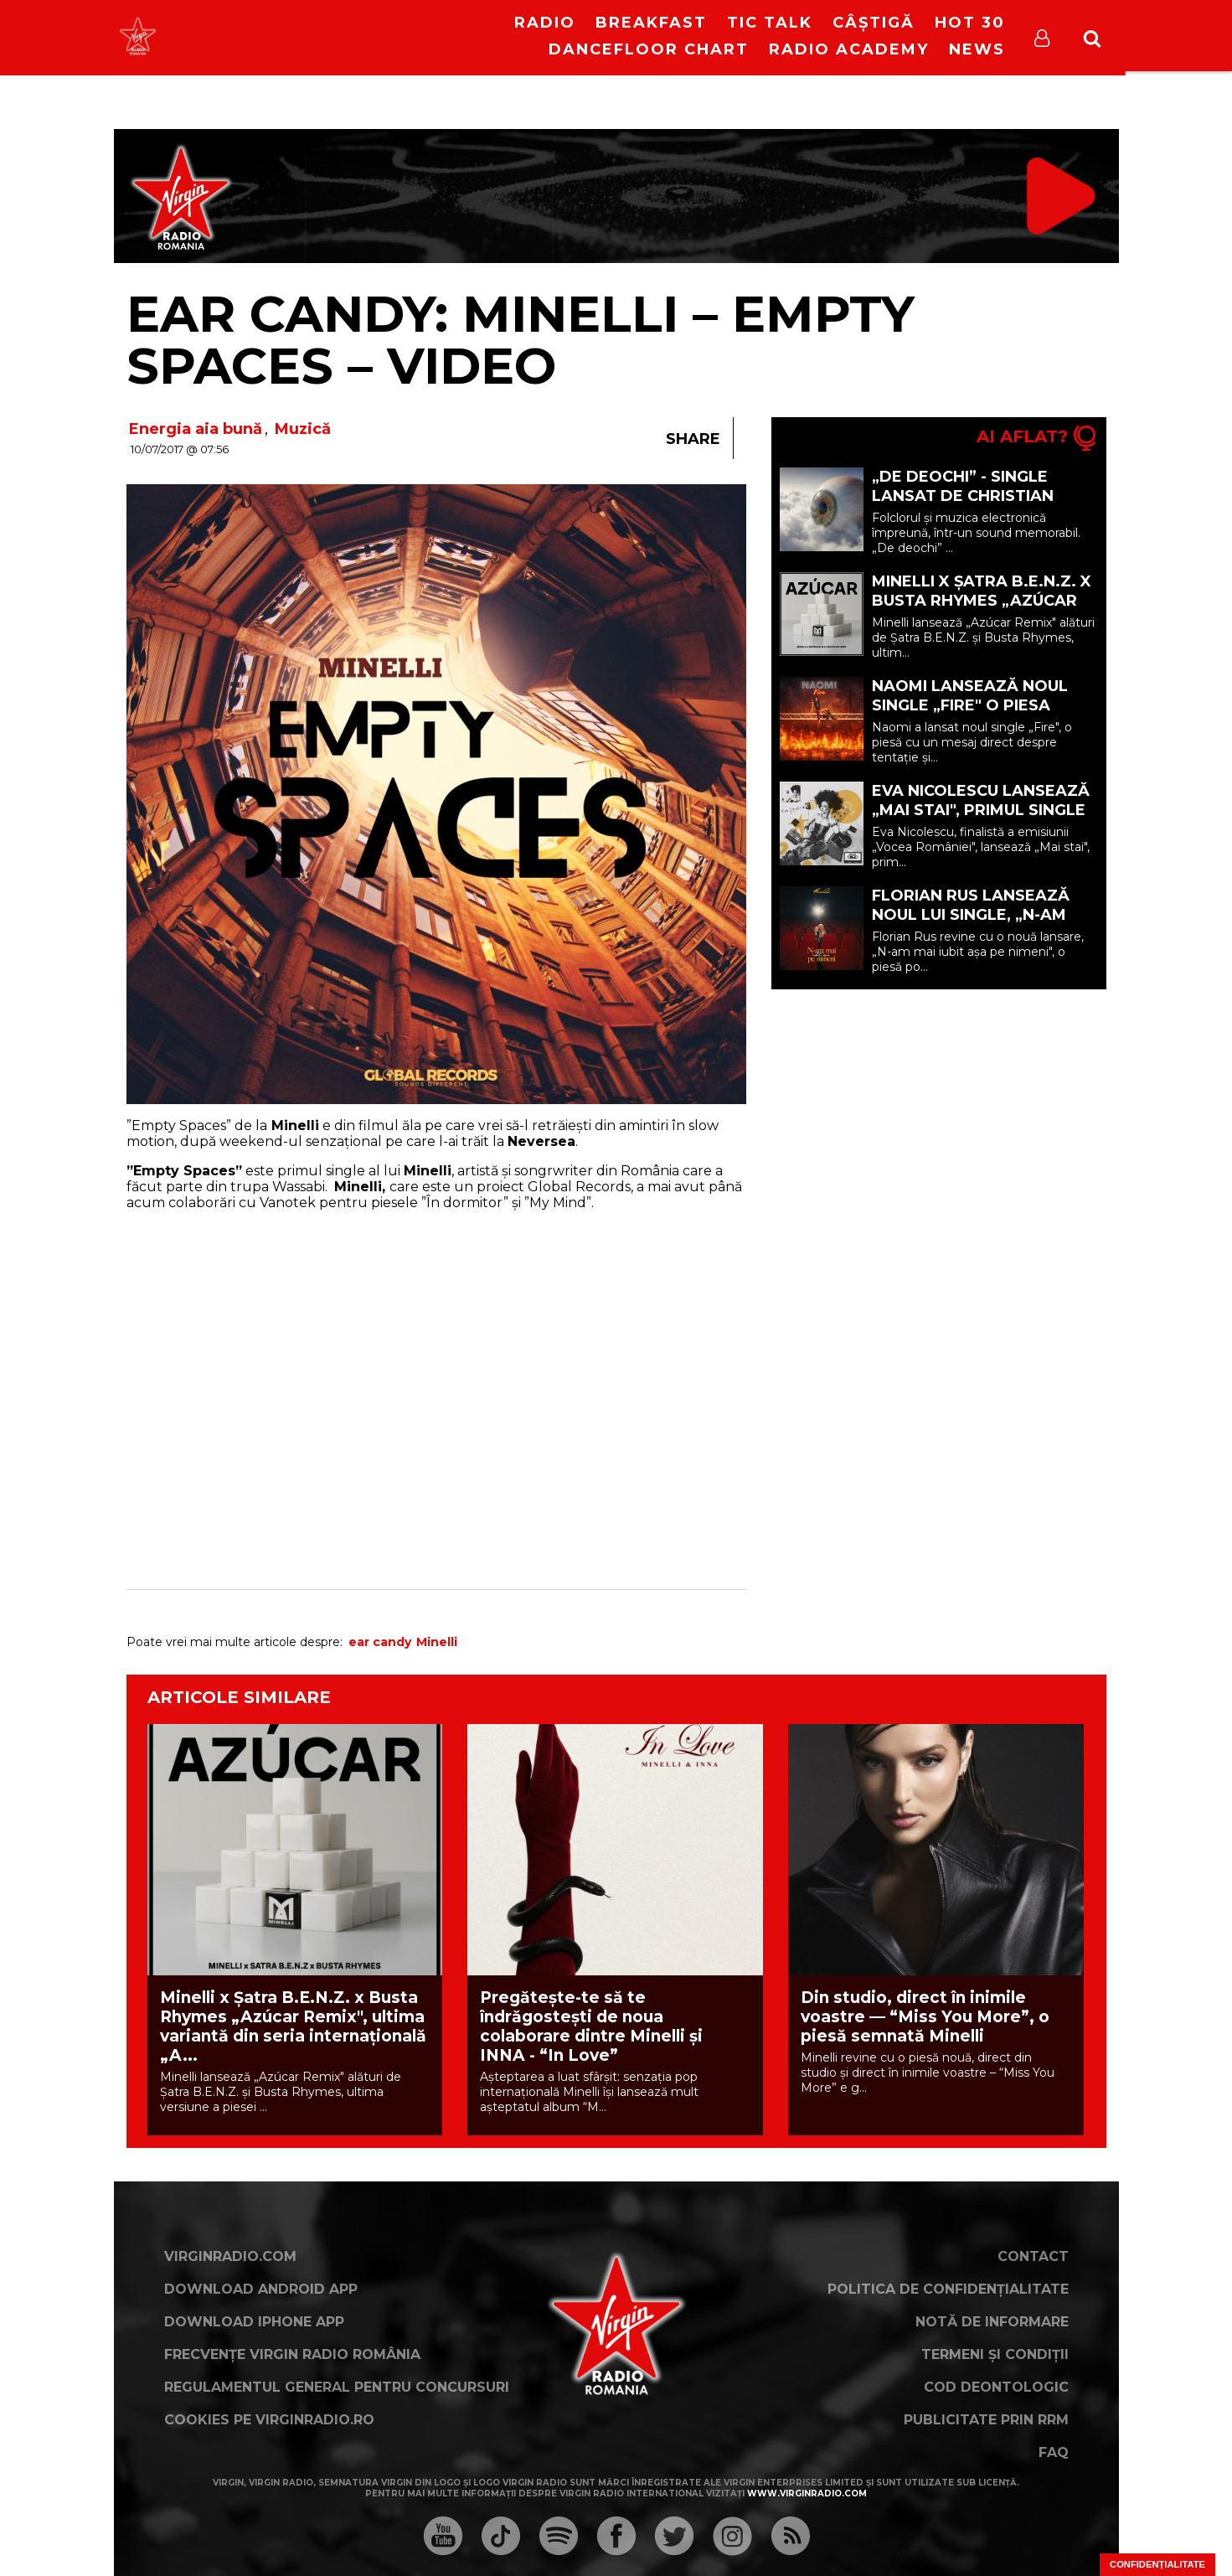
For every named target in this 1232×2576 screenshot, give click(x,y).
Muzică (303, 429)
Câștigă (874, 22)
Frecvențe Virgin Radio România (292, 2354)
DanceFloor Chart (649, 49)
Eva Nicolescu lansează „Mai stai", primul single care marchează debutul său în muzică (981, 820)
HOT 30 (970, 22)
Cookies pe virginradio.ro (269, 2420)
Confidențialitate (1157, 2564)
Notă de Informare (992, 2322)
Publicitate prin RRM (986, 2420)
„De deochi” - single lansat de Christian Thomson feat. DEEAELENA (963, 505)
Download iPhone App (254, 2322)
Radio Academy (849, 49)
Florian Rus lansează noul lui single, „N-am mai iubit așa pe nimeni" (974, 914)
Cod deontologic (996, 2387)
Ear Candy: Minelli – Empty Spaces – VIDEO (520, 339)
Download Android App (261, 2289)
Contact (1033, 2256)
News (977, 49)
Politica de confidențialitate (948, 2289)
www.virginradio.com (807, 2493)
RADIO (544, 22)
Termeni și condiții (995, 2354)
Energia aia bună (195, 429)
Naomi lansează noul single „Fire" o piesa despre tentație (970, 705)
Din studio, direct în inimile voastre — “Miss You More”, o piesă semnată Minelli (925, 2017)
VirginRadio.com (230, 2256)
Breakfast (651, 22)
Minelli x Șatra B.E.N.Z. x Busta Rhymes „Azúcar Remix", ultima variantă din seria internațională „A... (293, 2026)
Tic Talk (769, 22)
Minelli (436, 1641)
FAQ (1054, 2452)
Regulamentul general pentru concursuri (336, 2387)
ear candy (379, 1641)
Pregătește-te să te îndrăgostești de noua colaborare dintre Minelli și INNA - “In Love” (591, 2026)
